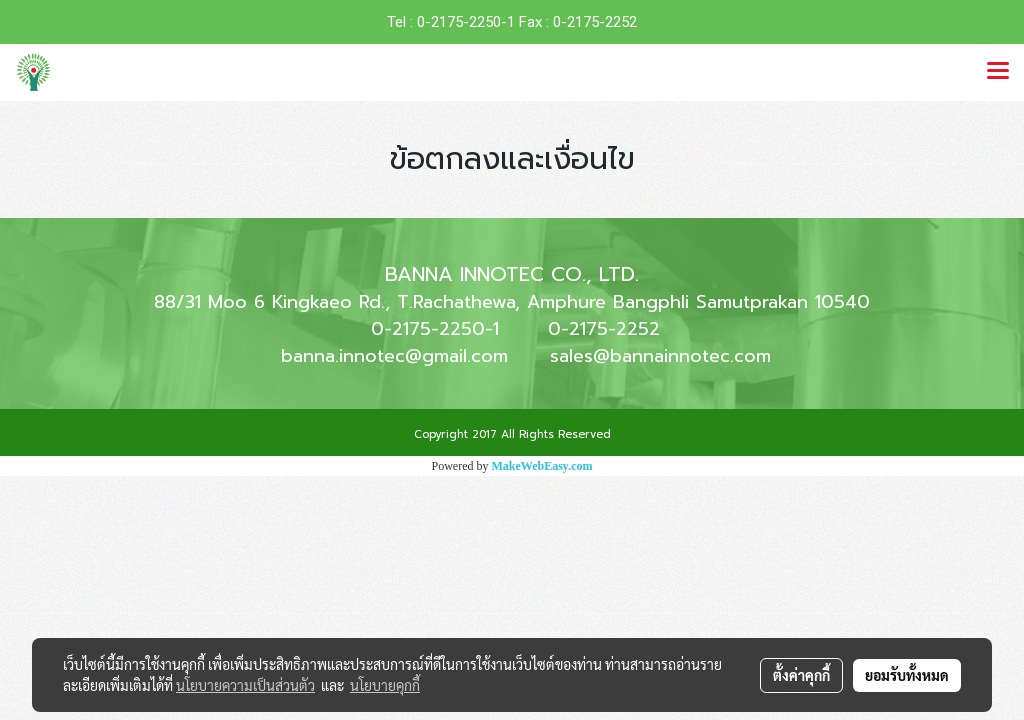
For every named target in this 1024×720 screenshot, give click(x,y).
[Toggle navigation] (998, 72)
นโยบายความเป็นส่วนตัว (245, 685)
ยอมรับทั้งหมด (907, 675)
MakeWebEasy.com (542, 466)
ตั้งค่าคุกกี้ (801, 675)
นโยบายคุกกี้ (385, 685)
